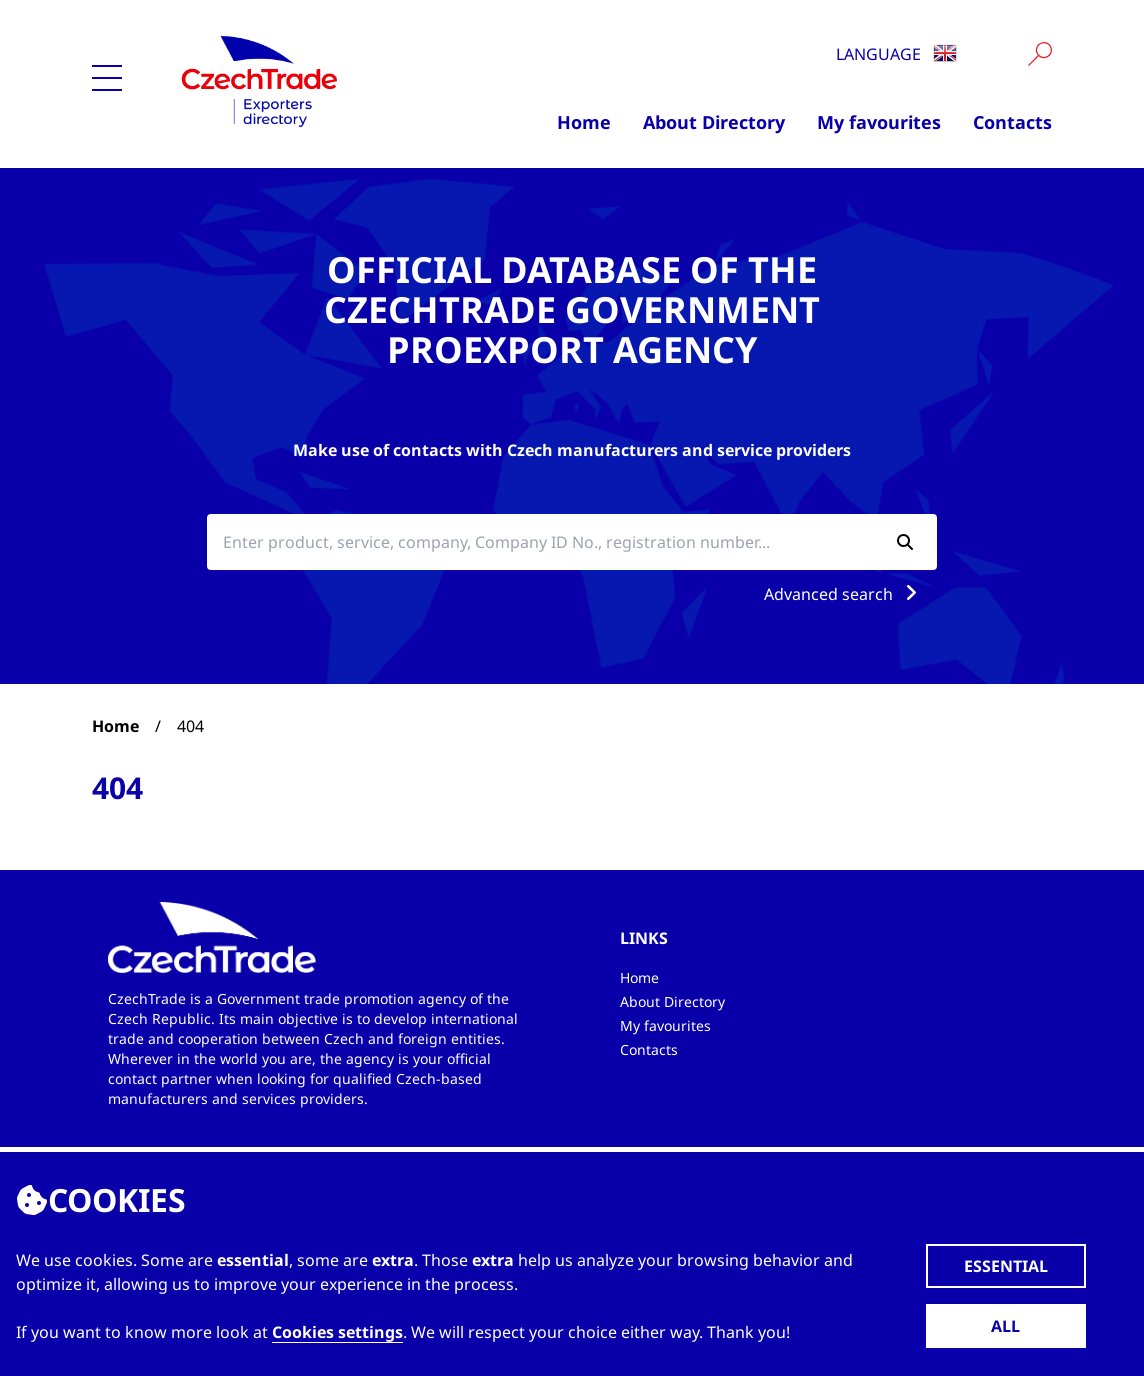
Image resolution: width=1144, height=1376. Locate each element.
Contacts (1012, 122)
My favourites (879, 122)
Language (896, 54)
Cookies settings (337, 1332)
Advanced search (844, 594)
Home (584, 122)
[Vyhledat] (1040, 54)
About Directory (714, 122)
